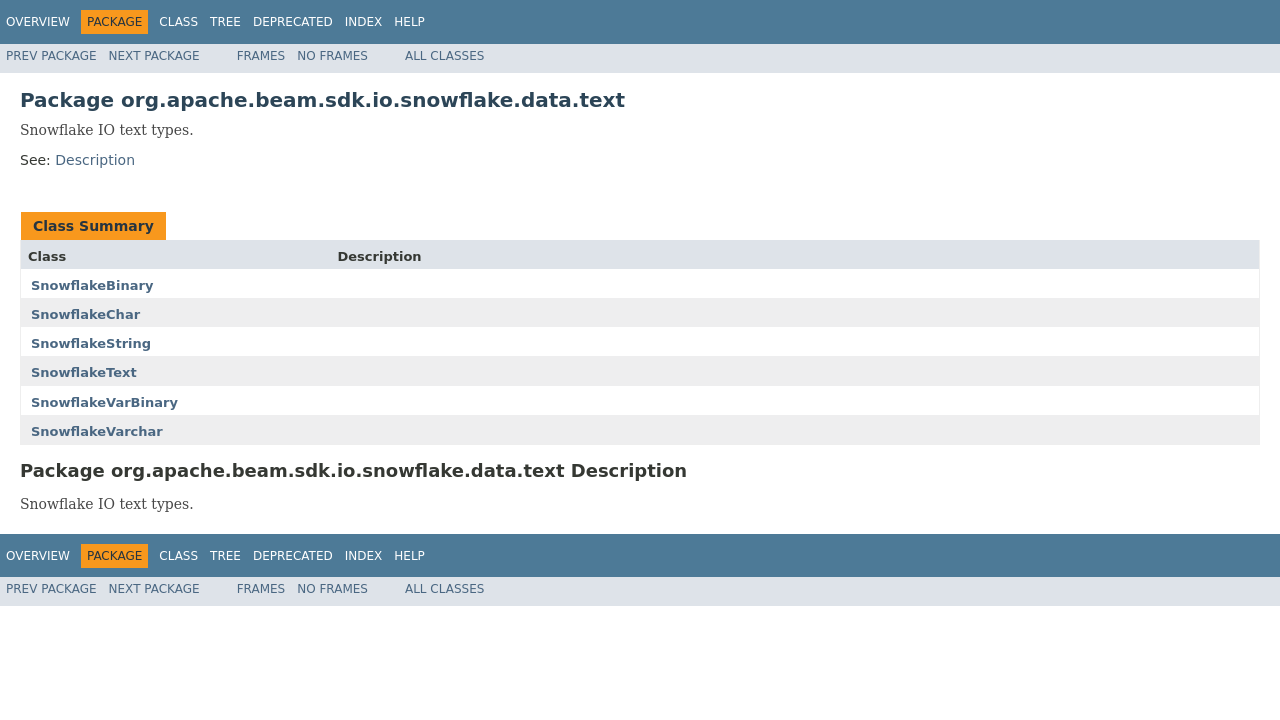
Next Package (154, 56)
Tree (225, 22)
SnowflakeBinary (92, 285)
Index (364, 22)
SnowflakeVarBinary (104, 402)
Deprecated (293, 22)
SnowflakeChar (85, 314)
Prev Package (51, 56)
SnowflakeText (84, 372)
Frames (261, 56)
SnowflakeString (91, 343)
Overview (38, 22)
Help (409, 22)
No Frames (332, 56)
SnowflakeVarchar (97, 431)
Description (95, 160)
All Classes (444, 56)
